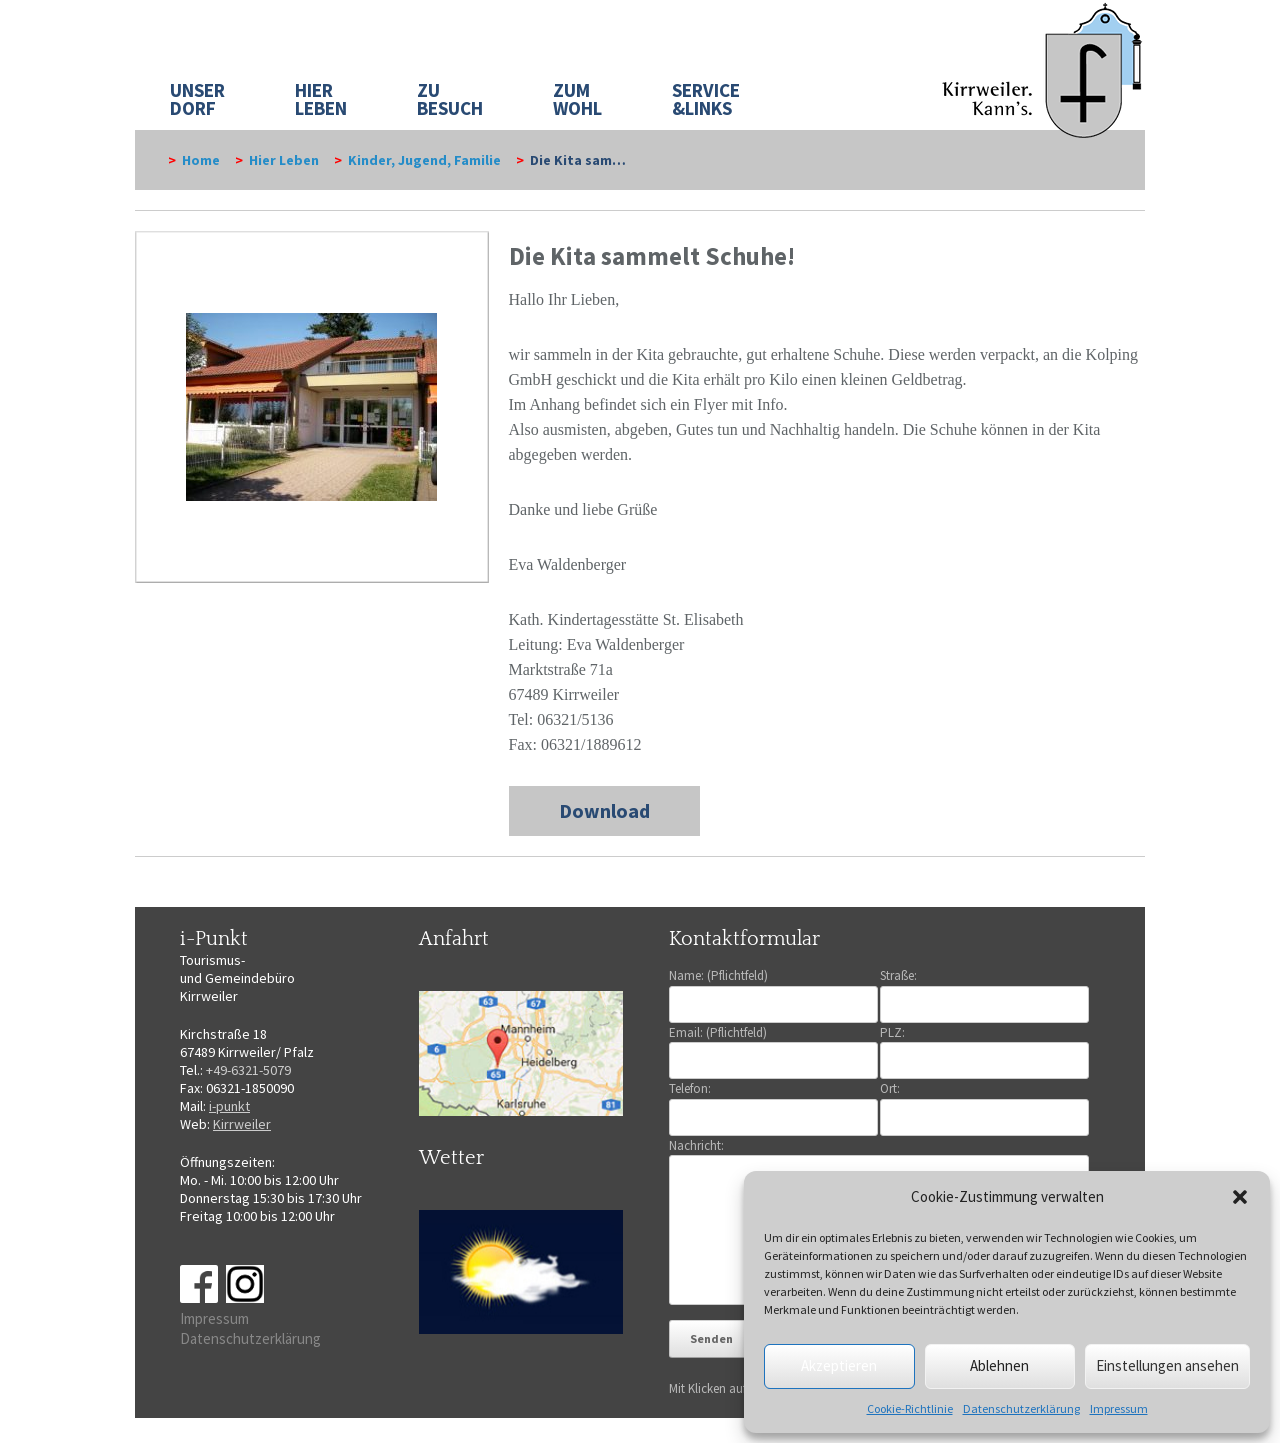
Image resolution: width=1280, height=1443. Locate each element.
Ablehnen (999, 1365)
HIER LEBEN (321, 99)
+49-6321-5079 (248, 1070)
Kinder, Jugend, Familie (424, 160)
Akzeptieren (839, 1365)
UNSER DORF (197, 99)
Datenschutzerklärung (1021, 1408)
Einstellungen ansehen (1167, 1365)
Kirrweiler (242, 1124)
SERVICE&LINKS (706, 99)
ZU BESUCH (450, 99)
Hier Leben (284, 160)
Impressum (1119, 1408)
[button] (1240, 1197)
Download (604, 810)
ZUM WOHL (577, 99)
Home (201, 160)
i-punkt (229, 1106)
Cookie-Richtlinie (910, 1408)
